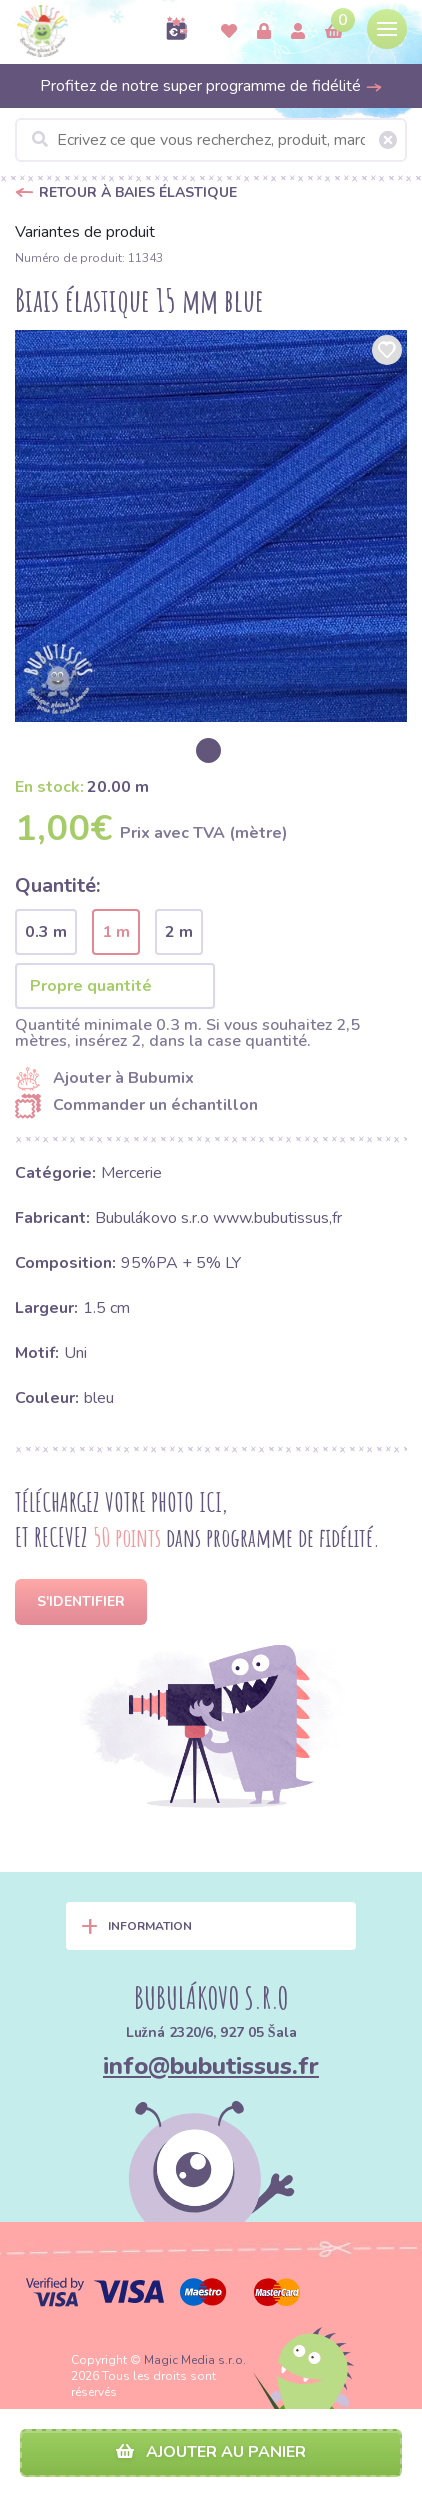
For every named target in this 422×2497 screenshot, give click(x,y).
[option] (211, 526)
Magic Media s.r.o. (195, 2360)
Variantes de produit (85, 232)
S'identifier (81, 1601)
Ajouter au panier (211, 2452)
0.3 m (46, 932)
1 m (116, 932)
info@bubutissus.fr (211, 2066)
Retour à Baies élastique (138, 192)
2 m (179, 932)
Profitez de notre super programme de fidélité (211, 86)
